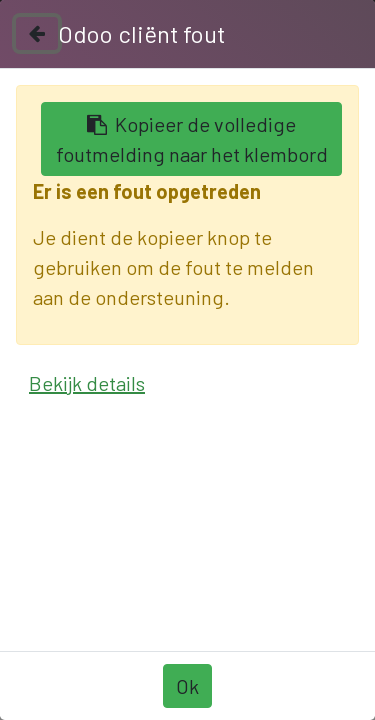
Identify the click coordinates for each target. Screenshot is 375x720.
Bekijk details (87, 383)
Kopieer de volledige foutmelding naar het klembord (192, 139)
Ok (187, 686)
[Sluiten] (37, 33)
